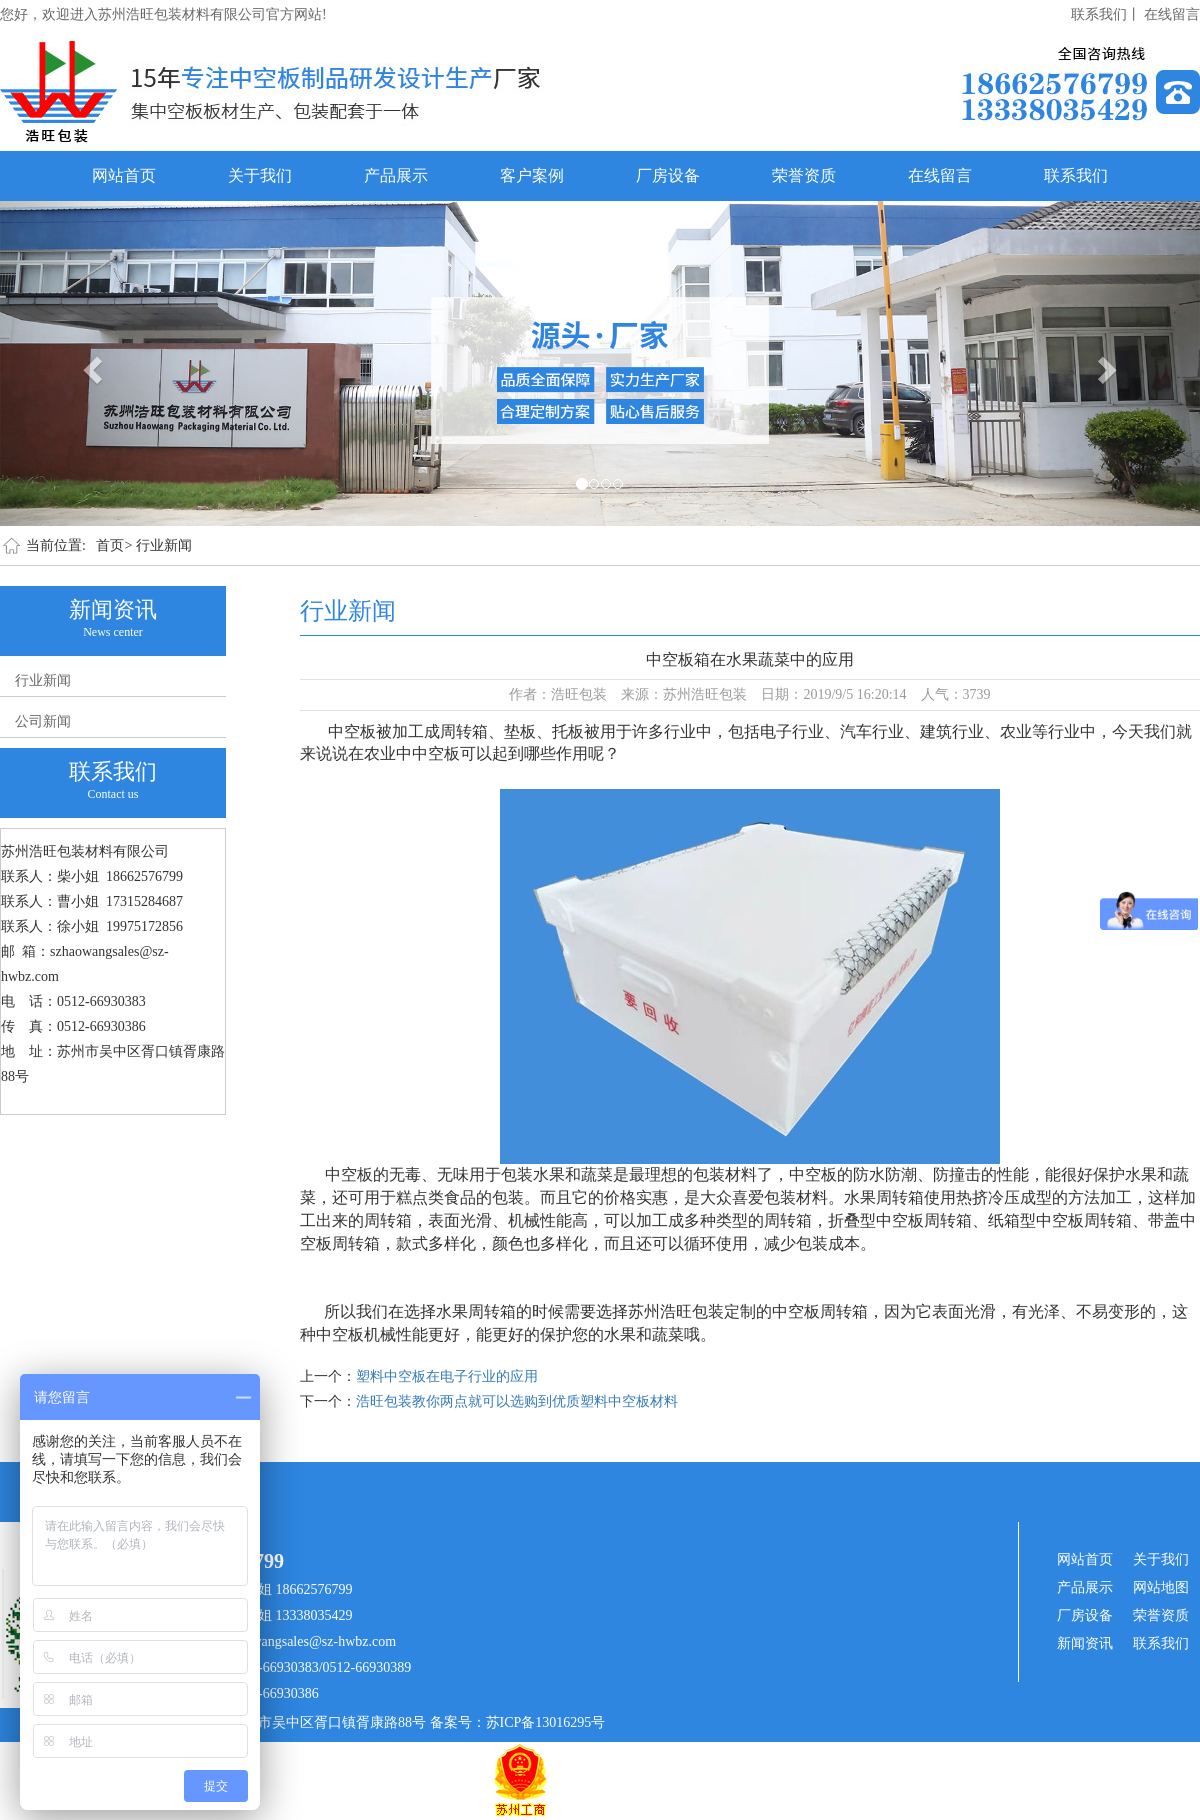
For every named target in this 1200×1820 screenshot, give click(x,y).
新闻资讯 (1085, 1643)
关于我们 (260, 175)
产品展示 (396, 175)
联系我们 (1076, 175)
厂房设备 (668, 175)
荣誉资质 (804, 175)
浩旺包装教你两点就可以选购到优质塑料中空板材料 (517, 1401)
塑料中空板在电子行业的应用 (447, 1376)
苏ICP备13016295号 (546, 1722)
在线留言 (1172, 14)
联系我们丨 (1106, 14)
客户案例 (532, 175)
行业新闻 (164, 545)
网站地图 (1161, 1587)
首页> (114, 545)
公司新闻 (43, 721)
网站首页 (124, 175)
